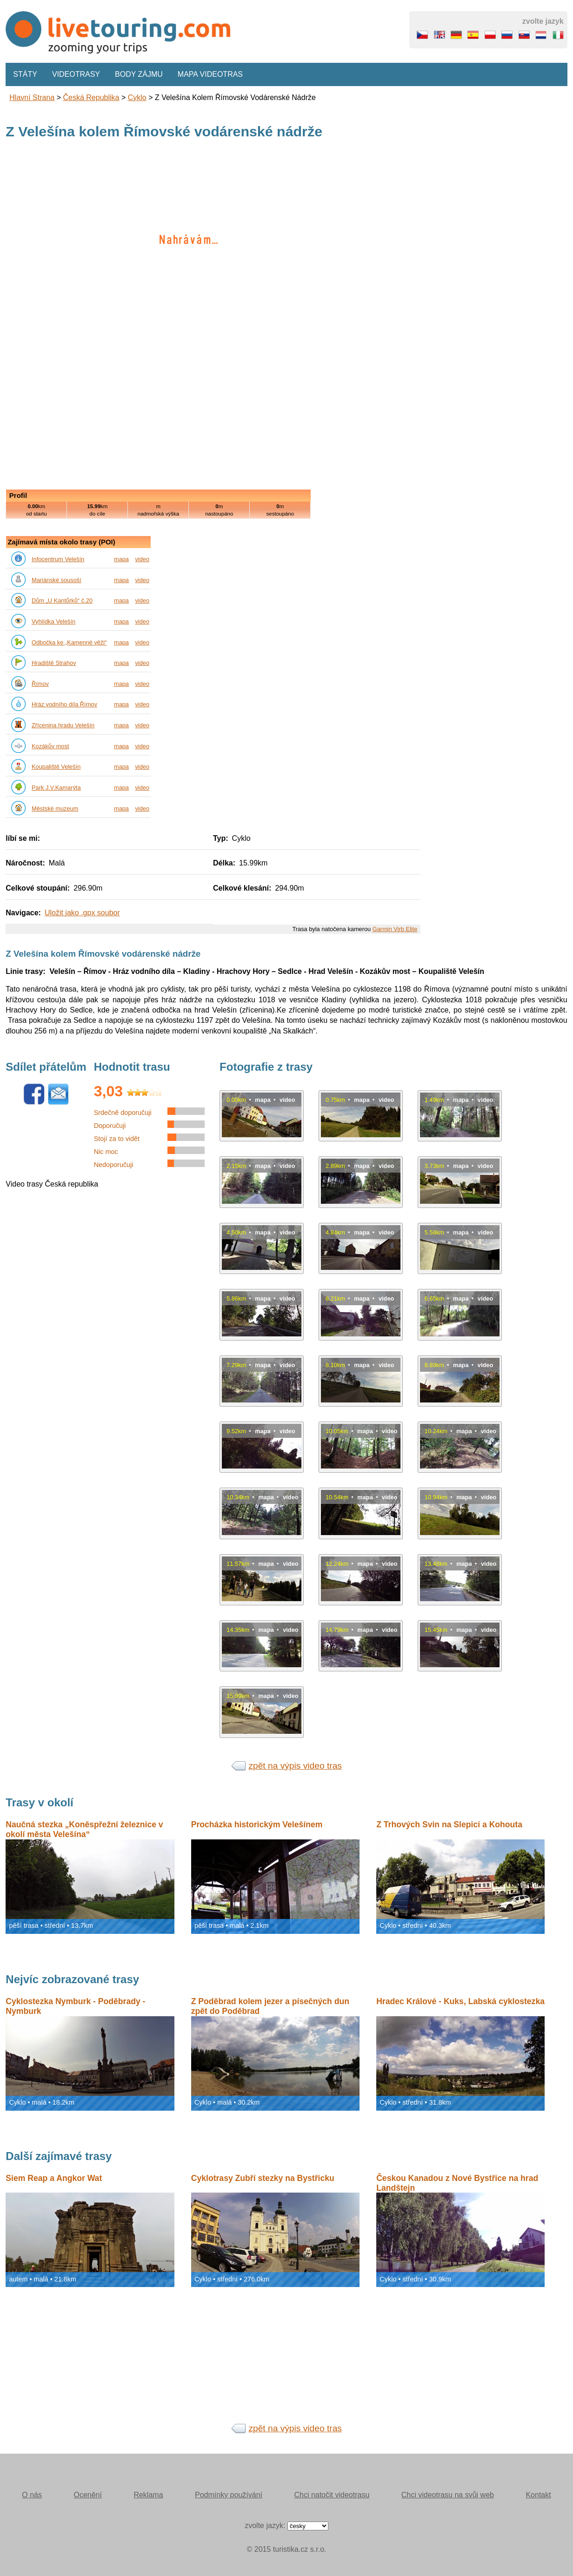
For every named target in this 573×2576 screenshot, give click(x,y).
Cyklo (137, 97)
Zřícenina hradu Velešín (63, 725)
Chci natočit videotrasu (331, 2495)
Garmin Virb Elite (395, 929)
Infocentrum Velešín (58, 559)
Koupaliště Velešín (56, 766)
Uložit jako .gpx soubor (82, 913)
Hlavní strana (31, 97)
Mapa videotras (210, 74)
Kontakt (538, 2495)
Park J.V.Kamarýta (56, 787)
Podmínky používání (228, 2495)
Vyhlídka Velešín (53, 621)
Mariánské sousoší (56, 580)
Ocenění (87, 2495)
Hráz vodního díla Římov (64, 704)
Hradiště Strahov (54, 662)
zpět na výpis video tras (295, 1766)
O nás (32, 2495)
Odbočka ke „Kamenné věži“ (69, 642)
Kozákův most (50, 746)
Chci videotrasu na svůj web (447, 2495)
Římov (40, 683)
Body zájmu (139, 74)
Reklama (148, 2495)
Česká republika (91, 97)
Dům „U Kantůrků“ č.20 (62, 600)
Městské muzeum (55, 808)
